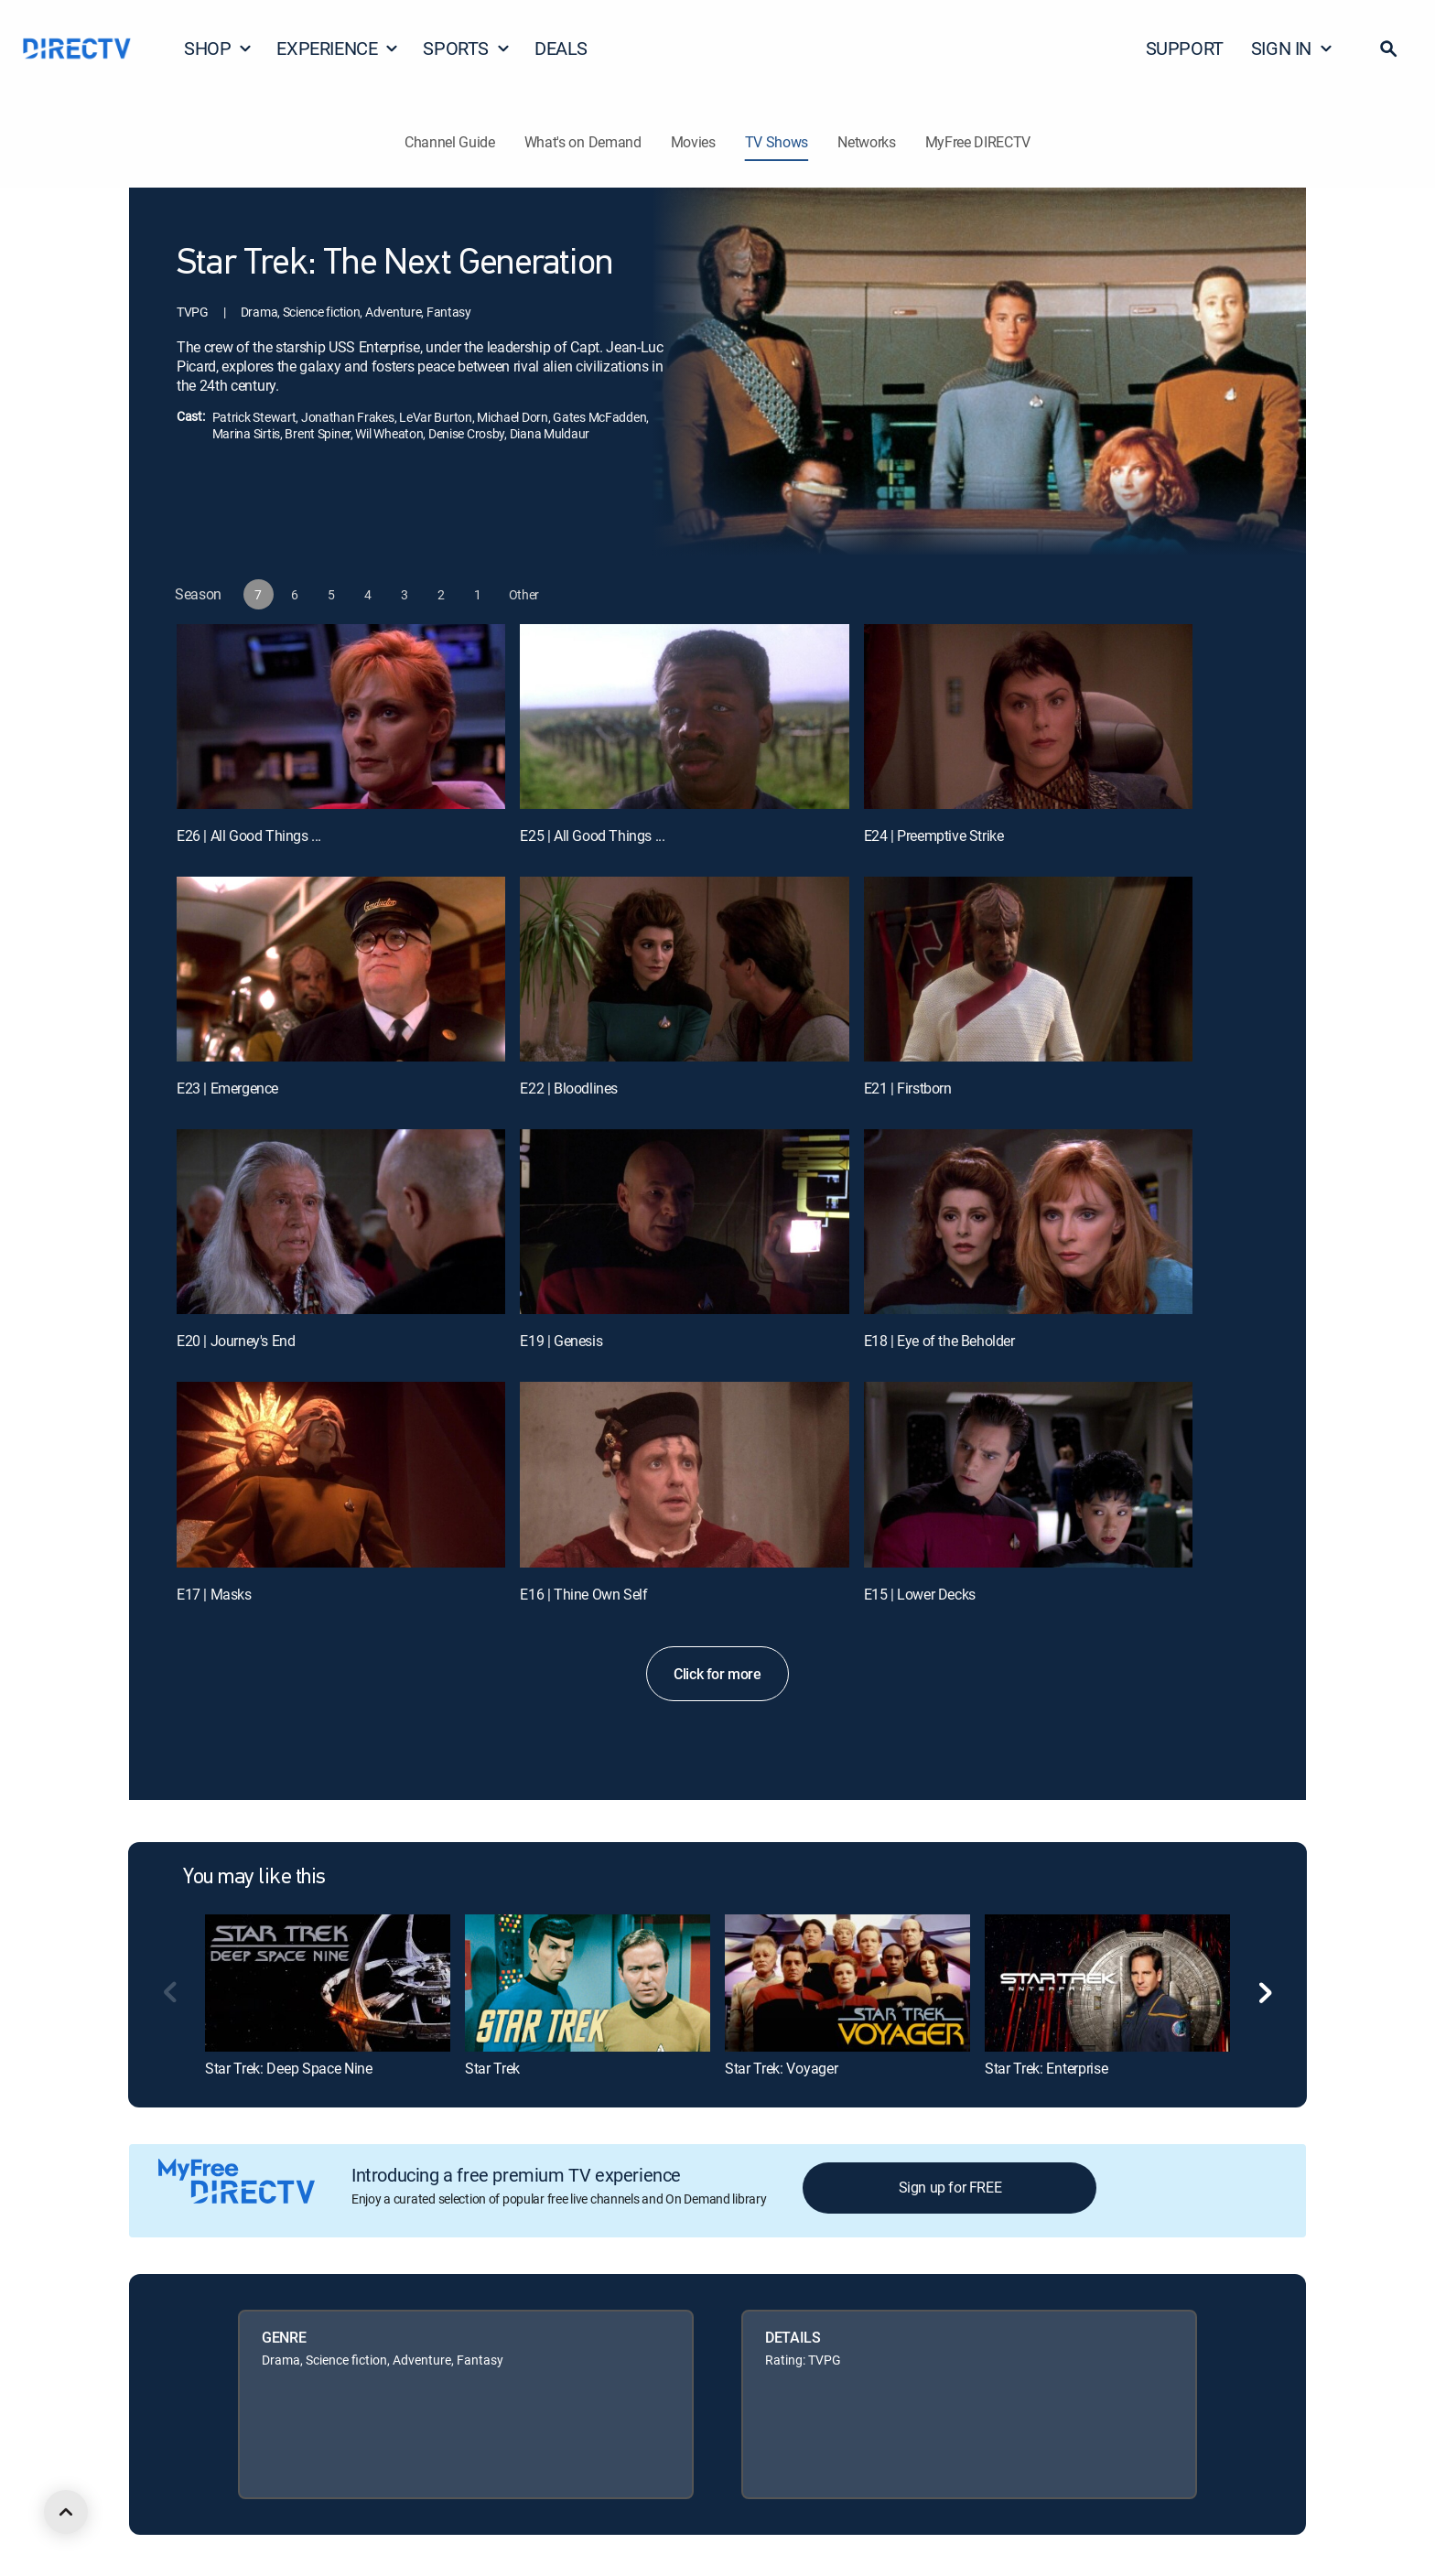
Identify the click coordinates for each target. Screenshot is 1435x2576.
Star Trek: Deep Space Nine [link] (288, 2068)
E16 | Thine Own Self (583, 1594)
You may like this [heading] (254, 1878)
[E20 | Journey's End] (341, 1221)
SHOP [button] (218, 48)
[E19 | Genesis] (684, 1221)
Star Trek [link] (492, 2068)
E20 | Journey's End (236, 1341)
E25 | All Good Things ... (592, 835)
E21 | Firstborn (908, 1088)
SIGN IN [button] (1292, 48)
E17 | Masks (214, 1594)
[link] (327, 1983)
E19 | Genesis (561, 1341)
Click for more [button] (717, 1674)
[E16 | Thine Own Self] (684, 1474)
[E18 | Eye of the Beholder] (1028, 1221)
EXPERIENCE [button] (337, 48)
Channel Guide (450, 142)
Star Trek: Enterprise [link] (1046, 2068)
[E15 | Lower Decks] (1028, 1474)
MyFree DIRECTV (978, 142)
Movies (693, 142)
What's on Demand (583, 142)
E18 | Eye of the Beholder (939, 1341)
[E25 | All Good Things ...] (684, 716)
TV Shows (776, 142)
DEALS (561, 48)
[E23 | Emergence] (341, 969)
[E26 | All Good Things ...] (341, 716)
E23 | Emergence (227, 1088)
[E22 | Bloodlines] (684, 969)
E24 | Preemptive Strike (934, 835)
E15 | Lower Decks (920, 1594)
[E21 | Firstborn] (1028, 969)
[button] (1388, 48)
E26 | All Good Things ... (249, 835)
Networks (866, 142)
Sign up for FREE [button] (950, 2187)
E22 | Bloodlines (569, 1088)
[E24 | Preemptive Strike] (1028, 716)
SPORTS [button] (467, 48)
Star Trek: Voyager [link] (781, 2068)
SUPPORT (1185, 48)
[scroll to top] (66, 2511)
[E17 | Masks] (341, 1474)
